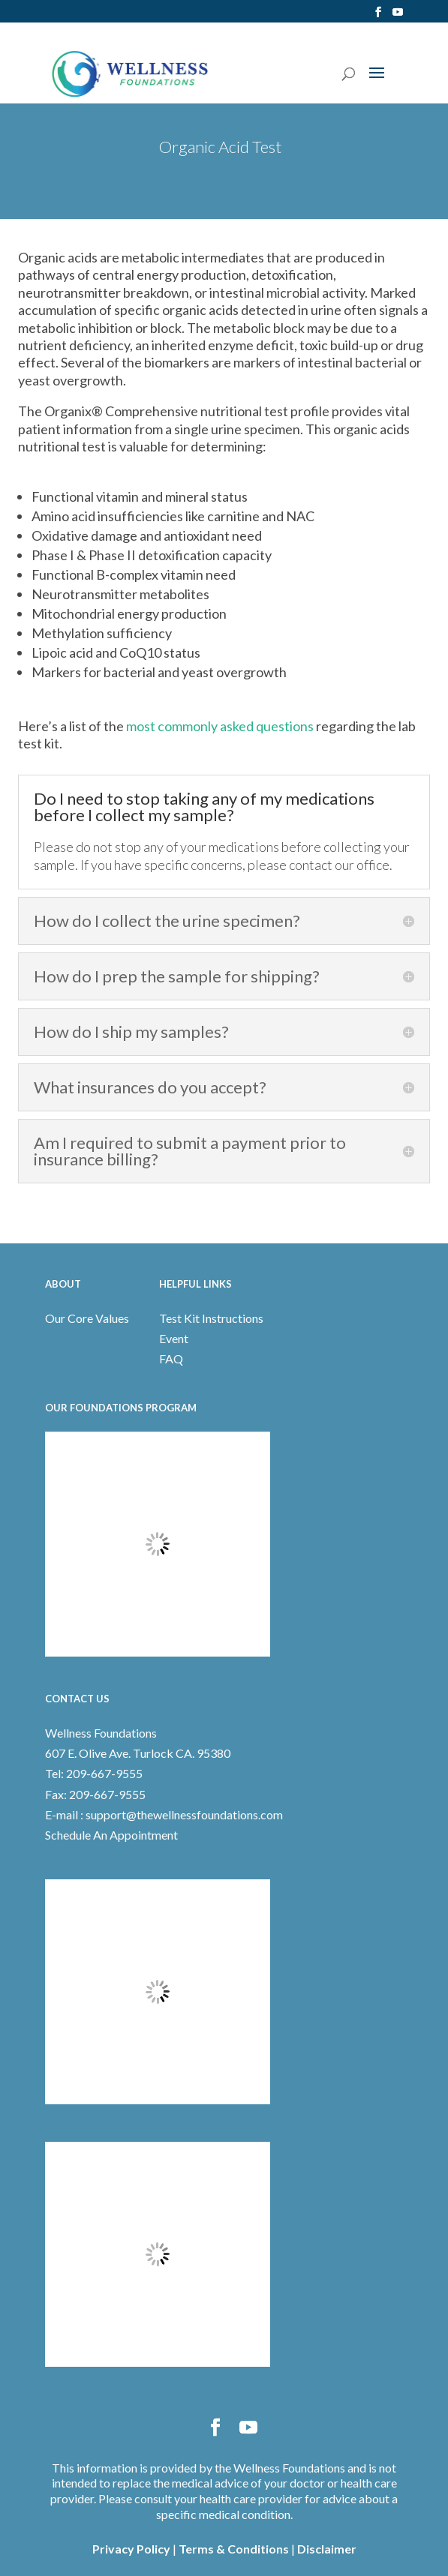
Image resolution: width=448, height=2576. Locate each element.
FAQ (171, 1358)
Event (173, 1338)
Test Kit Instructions (211, 1318)
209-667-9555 (103, 1773)
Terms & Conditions (234, 2549)
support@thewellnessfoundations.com (184, 1814)
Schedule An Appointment (111, 1835)
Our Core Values (87, 1318)
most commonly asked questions (220, 726)
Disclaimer (326, 2549)
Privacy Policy (131, 2549)
